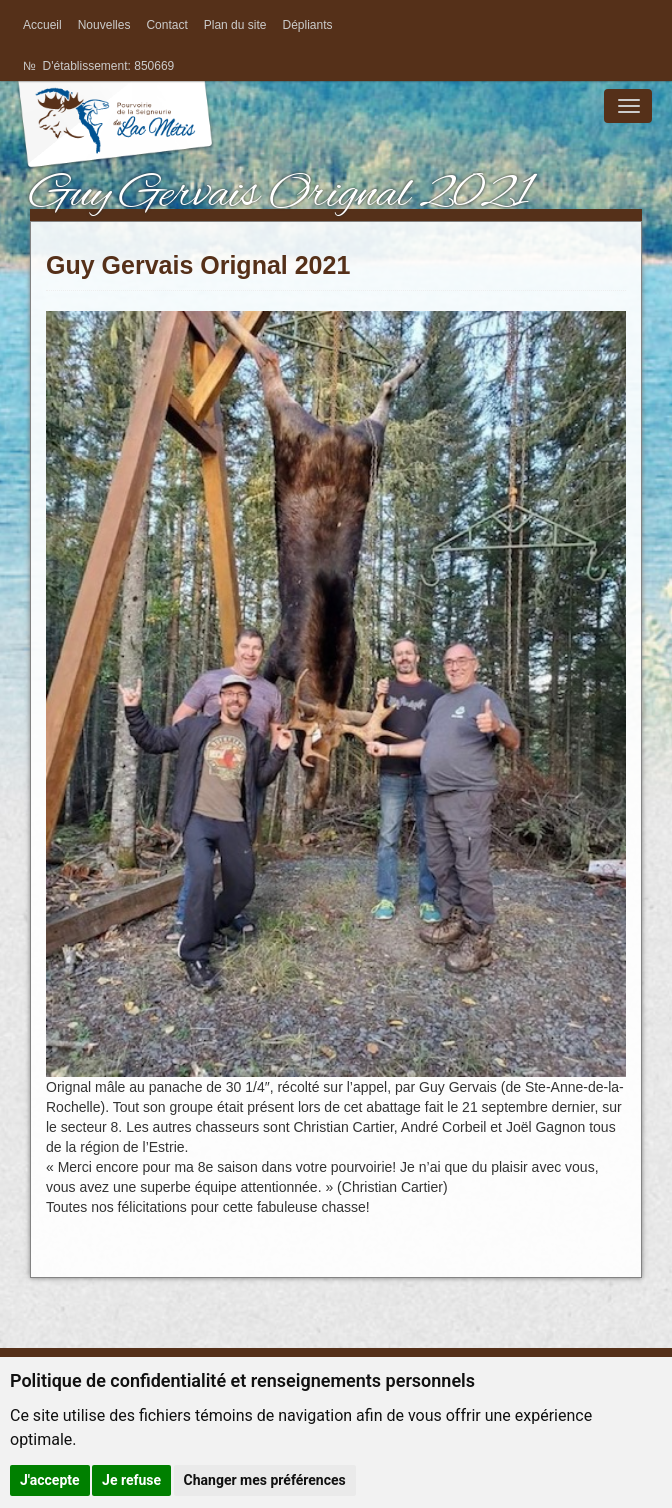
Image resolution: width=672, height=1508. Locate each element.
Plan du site (235, 25)
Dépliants (307, 25)
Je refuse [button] (131, 1480)
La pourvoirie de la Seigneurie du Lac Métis (115, 142)
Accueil (42, 25)
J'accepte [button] (50, 1480)
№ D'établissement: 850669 (98, 66)
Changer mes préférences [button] (265, 1480)
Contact (166, 25)
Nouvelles (104, 25)
